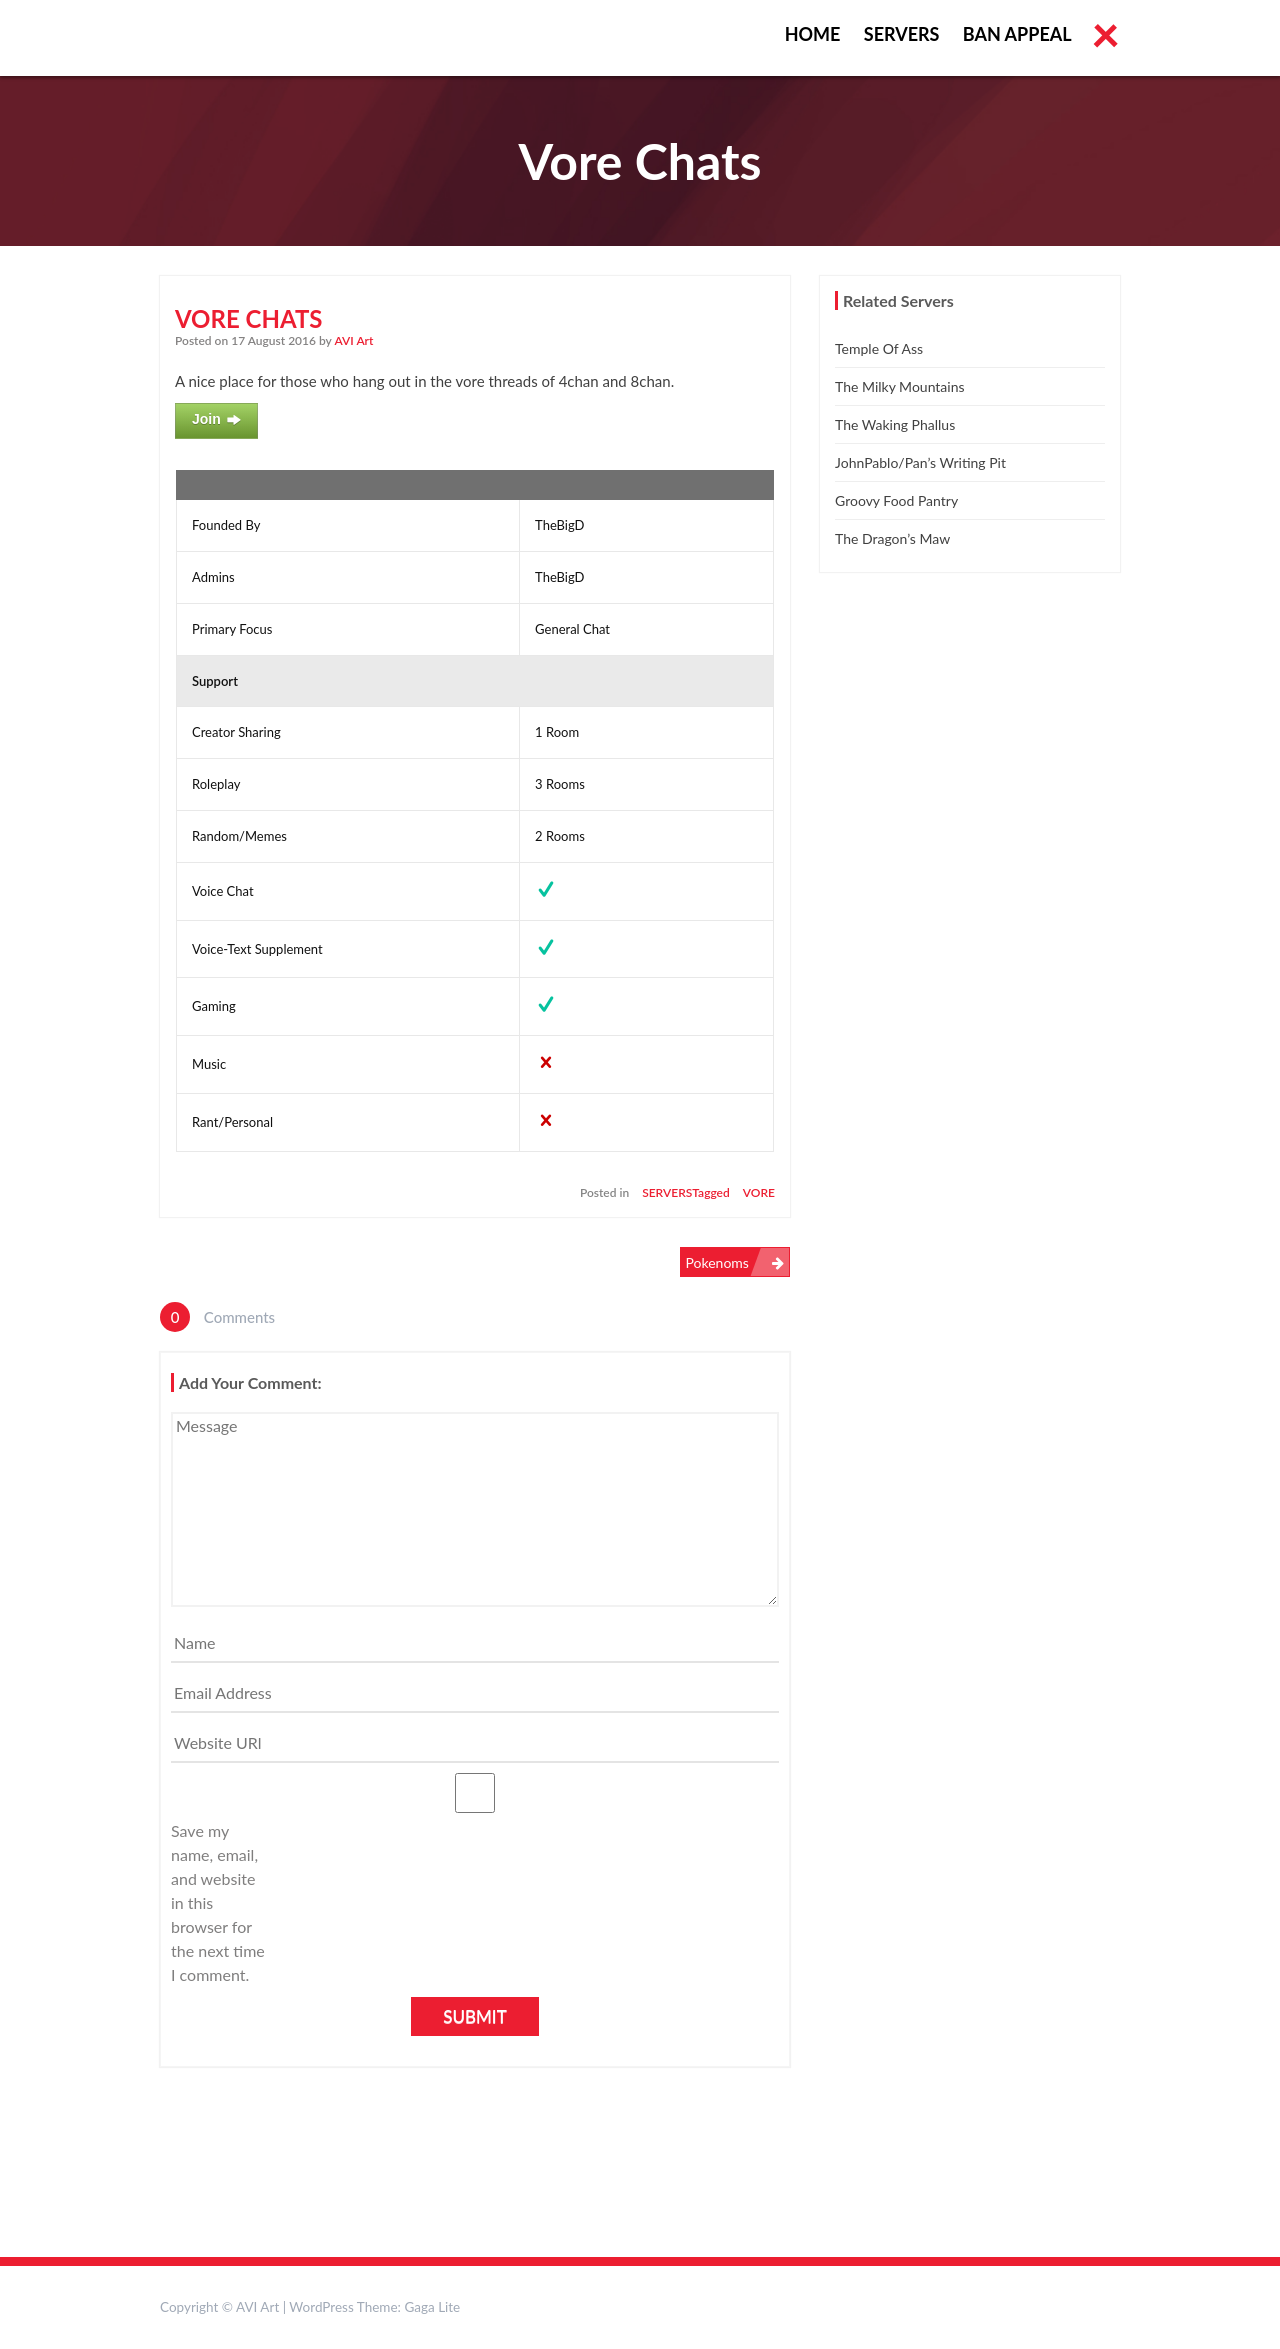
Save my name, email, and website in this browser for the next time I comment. (218, 1902)
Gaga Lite (432, 2307)
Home (813, 34)
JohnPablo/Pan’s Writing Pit (920, 462)
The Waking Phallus (895, 424)
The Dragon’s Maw (892, 538)
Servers (902, 34)
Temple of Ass (879, 348)
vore (759, 1192)
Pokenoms (717, 1262)
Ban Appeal (1017, 34)
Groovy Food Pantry (896, 500)
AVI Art (354, 340)
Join (216, 420)
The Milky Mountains (900, 386)
